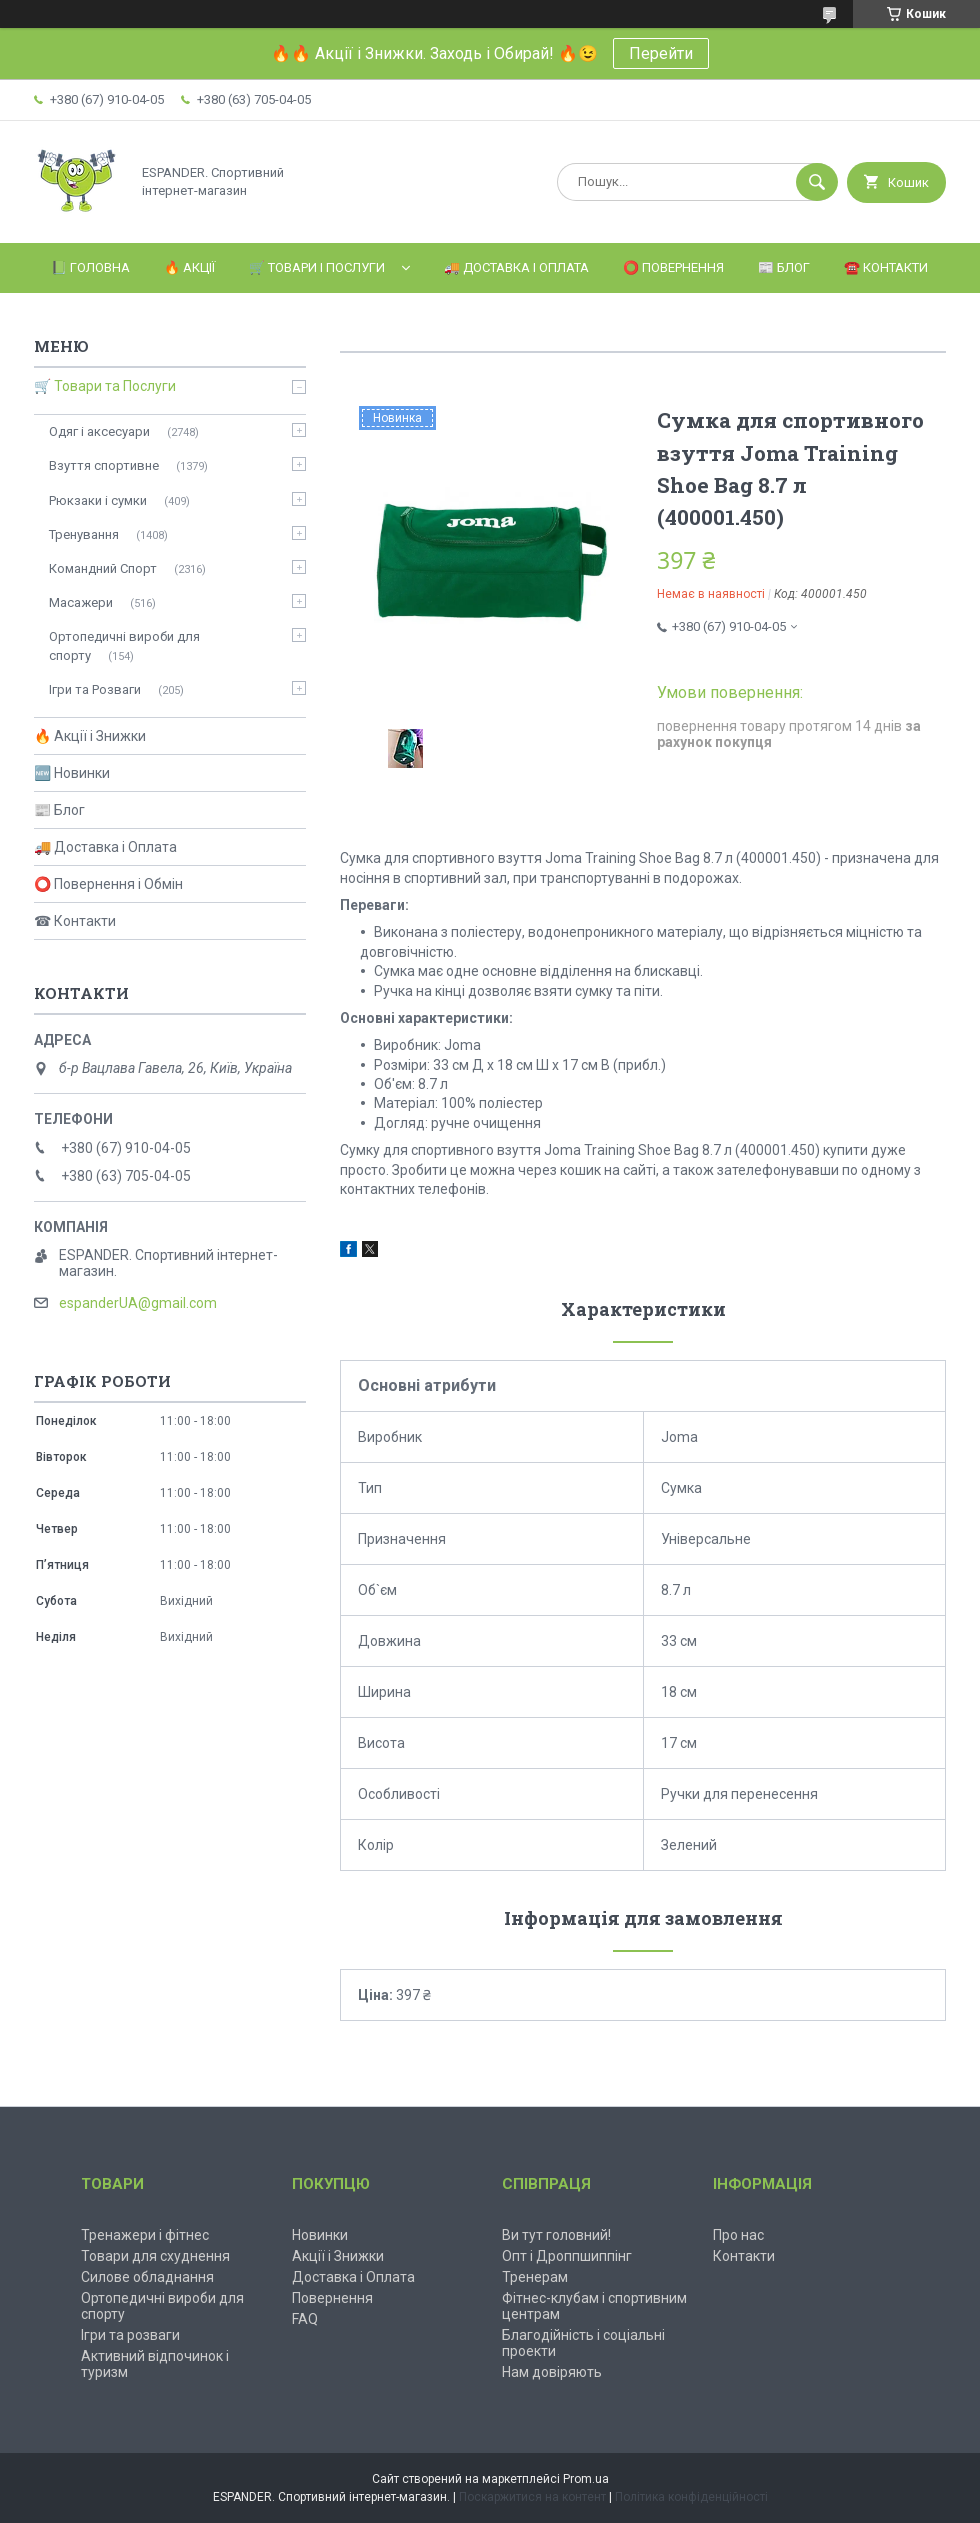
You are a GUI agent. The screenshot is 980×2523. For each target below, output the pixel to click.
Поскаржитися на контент (532, 2497)
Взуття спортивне (104, 465)
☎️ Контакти (886, 267)
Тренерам (535, 2277)
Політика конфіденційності (691, 2497)
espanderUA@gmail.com (138, 1303)
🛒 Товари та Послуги (105, 386)
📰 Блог (784, 267)
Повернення (332, 2298)
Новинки (320, 2235)
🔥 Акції (189, 267)
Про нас (738, 2235)
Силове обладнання (147, 2277)
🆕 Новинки (72, 773)
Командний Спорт (103, 568)
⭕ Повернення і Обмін (108, 884)
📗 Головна (90, 267)
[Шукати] (817, 182)
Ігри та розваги (130, 2335)
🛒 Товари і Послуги (317, 267)
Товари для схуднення (155, 2256)
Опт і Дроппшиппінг (567, 2256)
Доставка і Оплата (353, 2277)
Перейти (661, 53)
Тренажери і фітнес (145, 2235)
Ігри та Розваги (95, 689)
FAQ (305, 2319)
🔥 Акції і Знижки (90, 736)
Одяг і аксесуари (99, 431)
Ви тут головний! (556, 2235)
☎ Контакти (75, 921)
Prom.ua (586, 2479)
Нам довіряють (552, 2372)
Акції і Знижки (338, 2256)
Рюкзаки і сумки (98, 500)
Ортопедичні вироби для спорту (124, 645)
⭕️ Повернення (673, 267)
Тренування (84, 534)
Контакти (744, 2256)
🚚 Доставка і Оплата (516, 267)
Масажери (81, 602)
